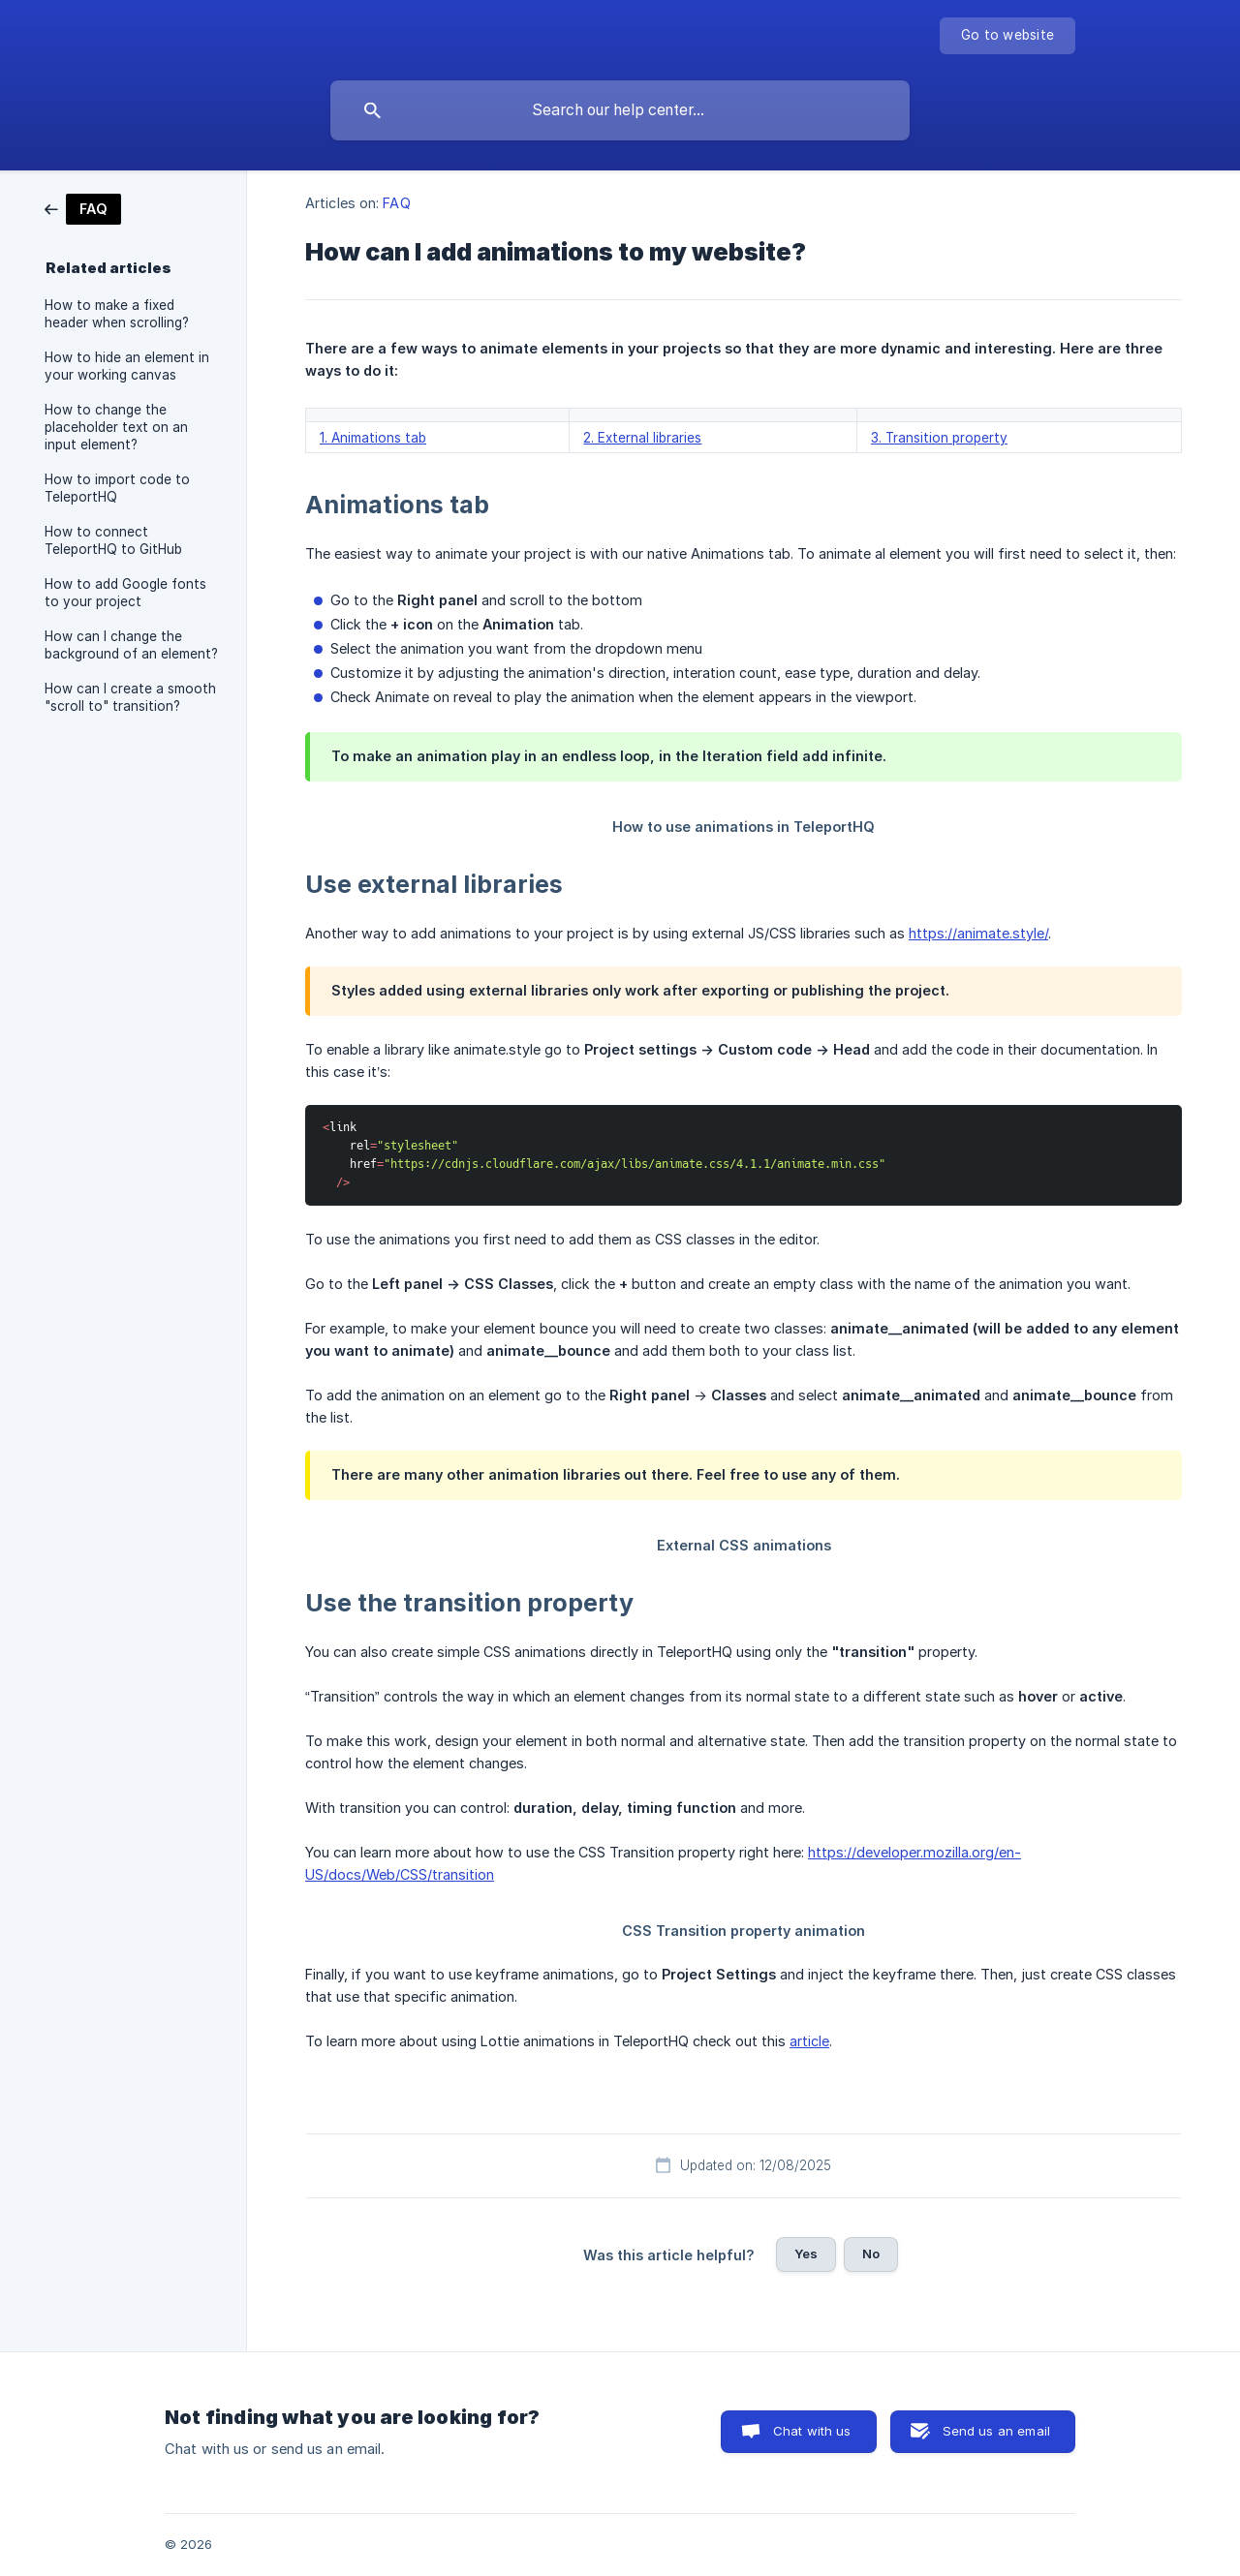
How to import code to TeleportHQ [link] (117, 488)
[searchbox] (620, 110)
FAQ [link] (396, 203)
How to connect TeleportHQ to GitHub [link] (113, 540)
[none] (1007, 35)
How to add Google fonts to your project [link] (125, 592)
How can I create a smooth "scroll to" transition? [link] (130, 697)
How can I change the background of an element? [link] (131, 645)
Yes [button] (806, 2253)
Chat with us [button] (812, 2430)
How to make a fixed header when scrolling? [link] (117, 313)
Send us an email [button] (996, 2430)
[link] (83, 208)
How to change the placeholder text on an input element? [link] (116, 427)
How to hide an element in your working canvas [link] (127, 366)
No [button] (871, 2253)
